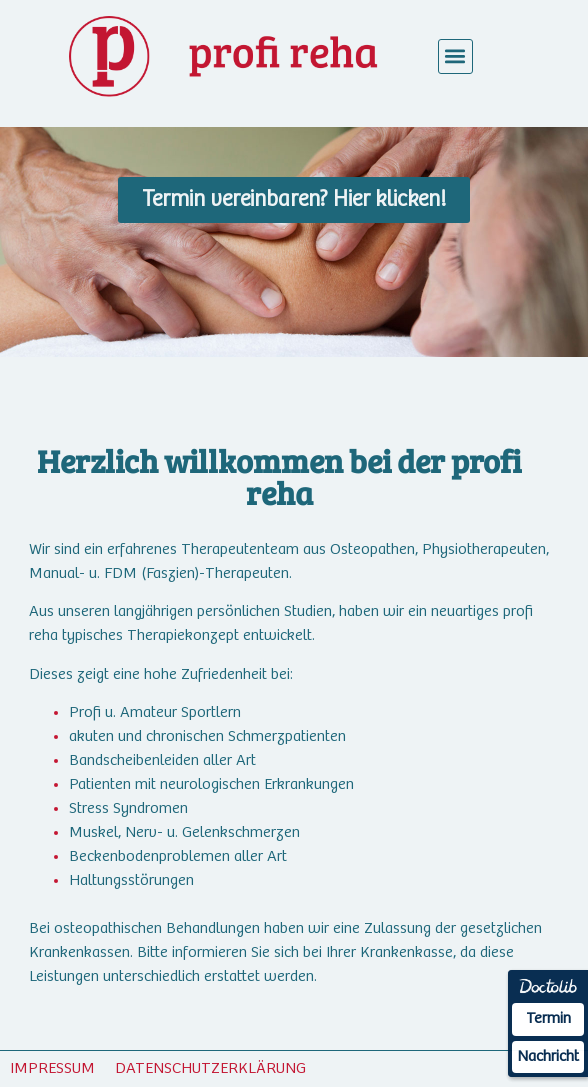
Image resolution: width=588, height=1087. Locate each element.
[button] (455, 56)
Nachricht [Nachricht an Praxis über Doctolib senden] (548, 1056)
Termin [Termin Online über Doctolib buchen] (548, 1018)
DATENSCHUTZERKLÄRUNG (210, 1068)
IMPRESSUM (52, 1068)
